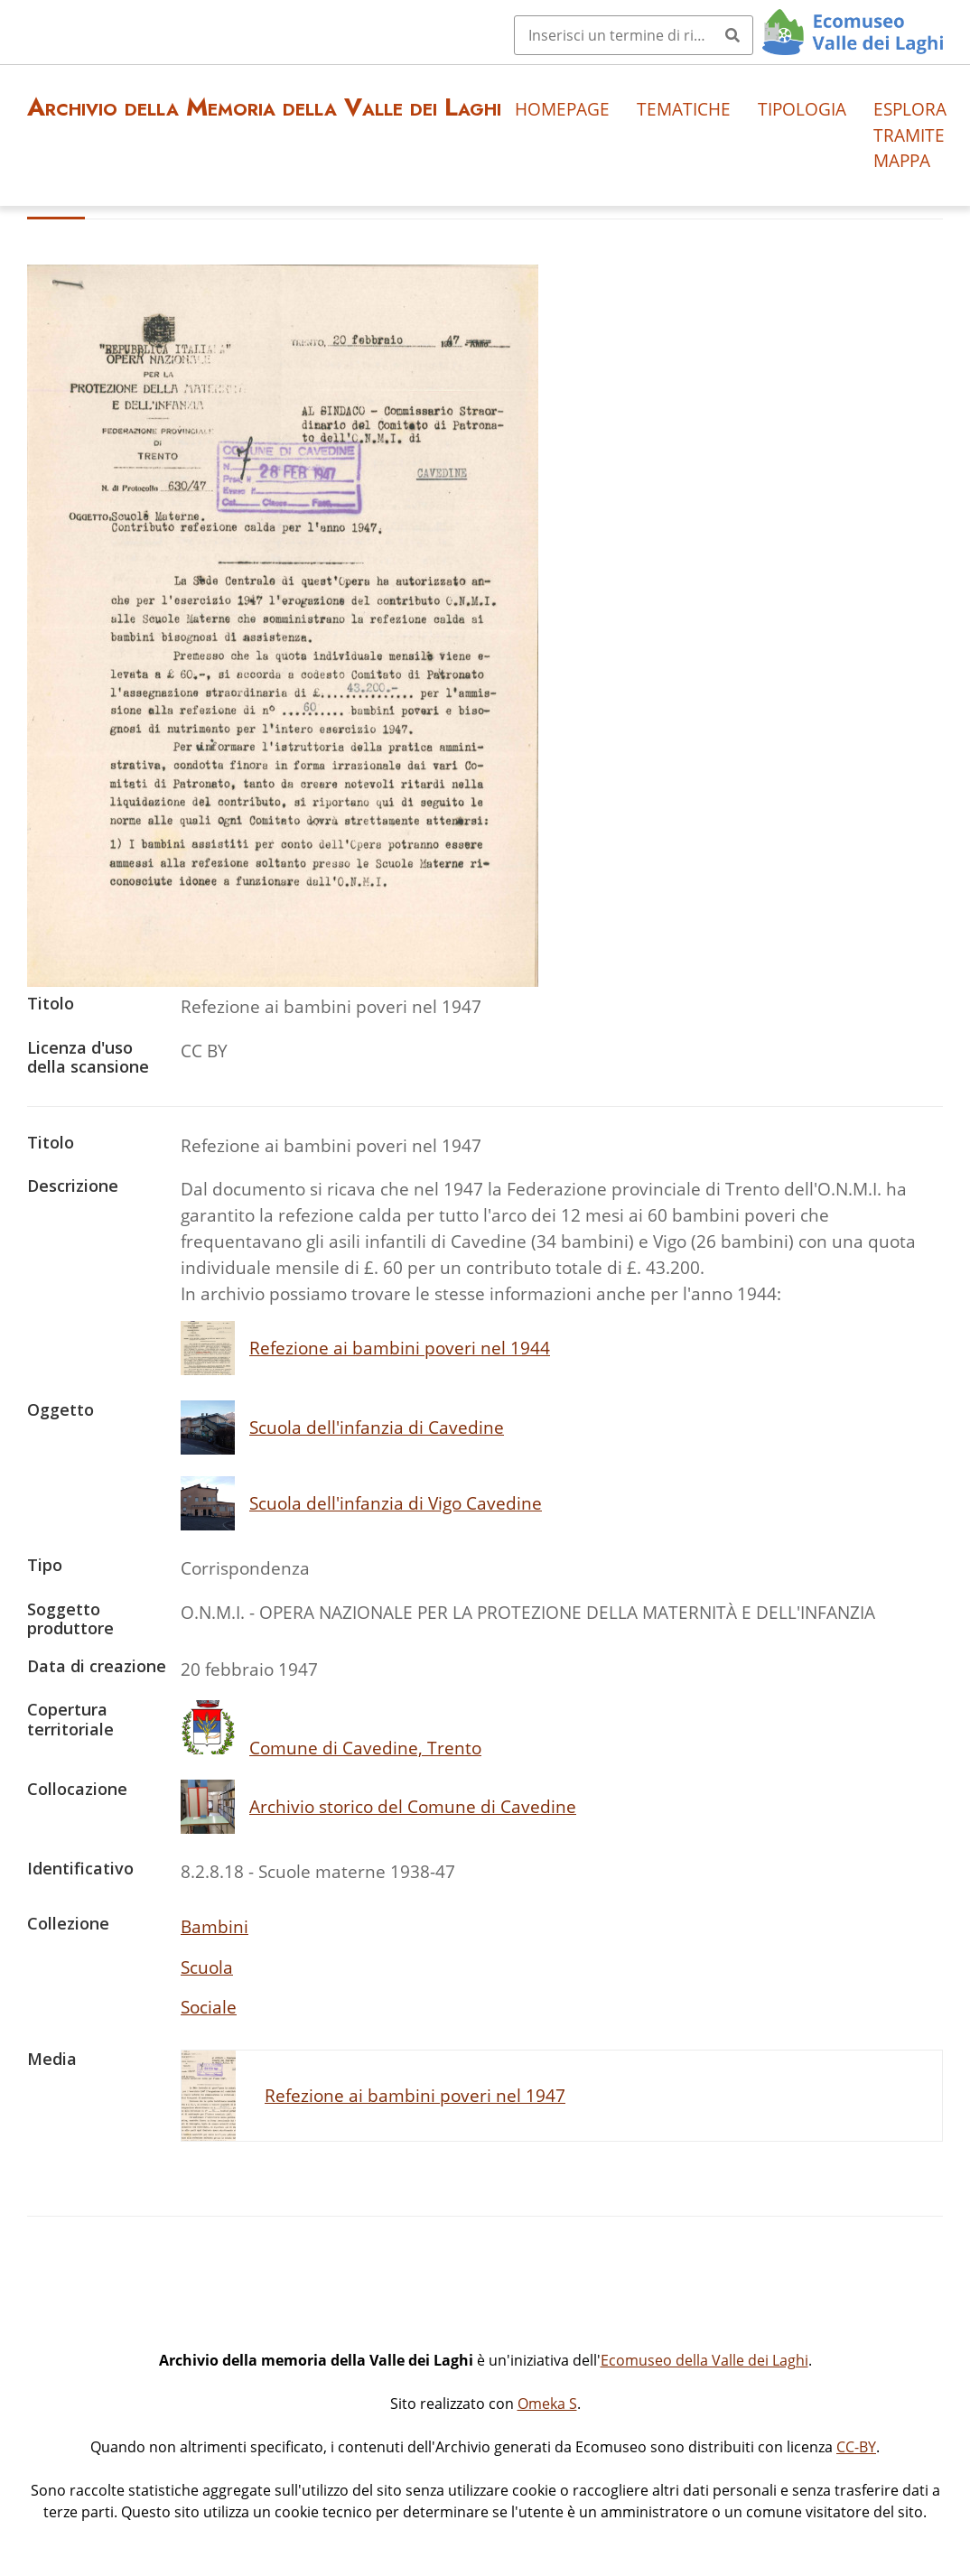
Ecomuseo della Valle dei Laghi (704, 2360)
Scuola (207, 1967)
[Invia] (732, 35)
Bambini (214, 1926)
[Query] (633, 35)
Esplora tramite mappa (910, 135)
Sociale (209, 2007)
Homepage (562, 109)
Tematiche (684, 109)
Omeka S (547, 2403)
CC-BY (856, 2447)
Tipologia (802, 109)
